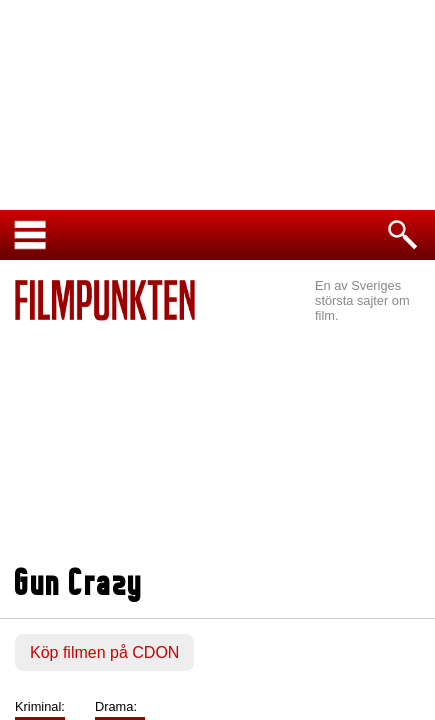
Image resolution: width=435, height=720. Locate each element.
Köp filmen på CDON (104, 652)
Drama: (116, 706)
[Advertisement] (217, 446)
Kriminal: (40, 706)
